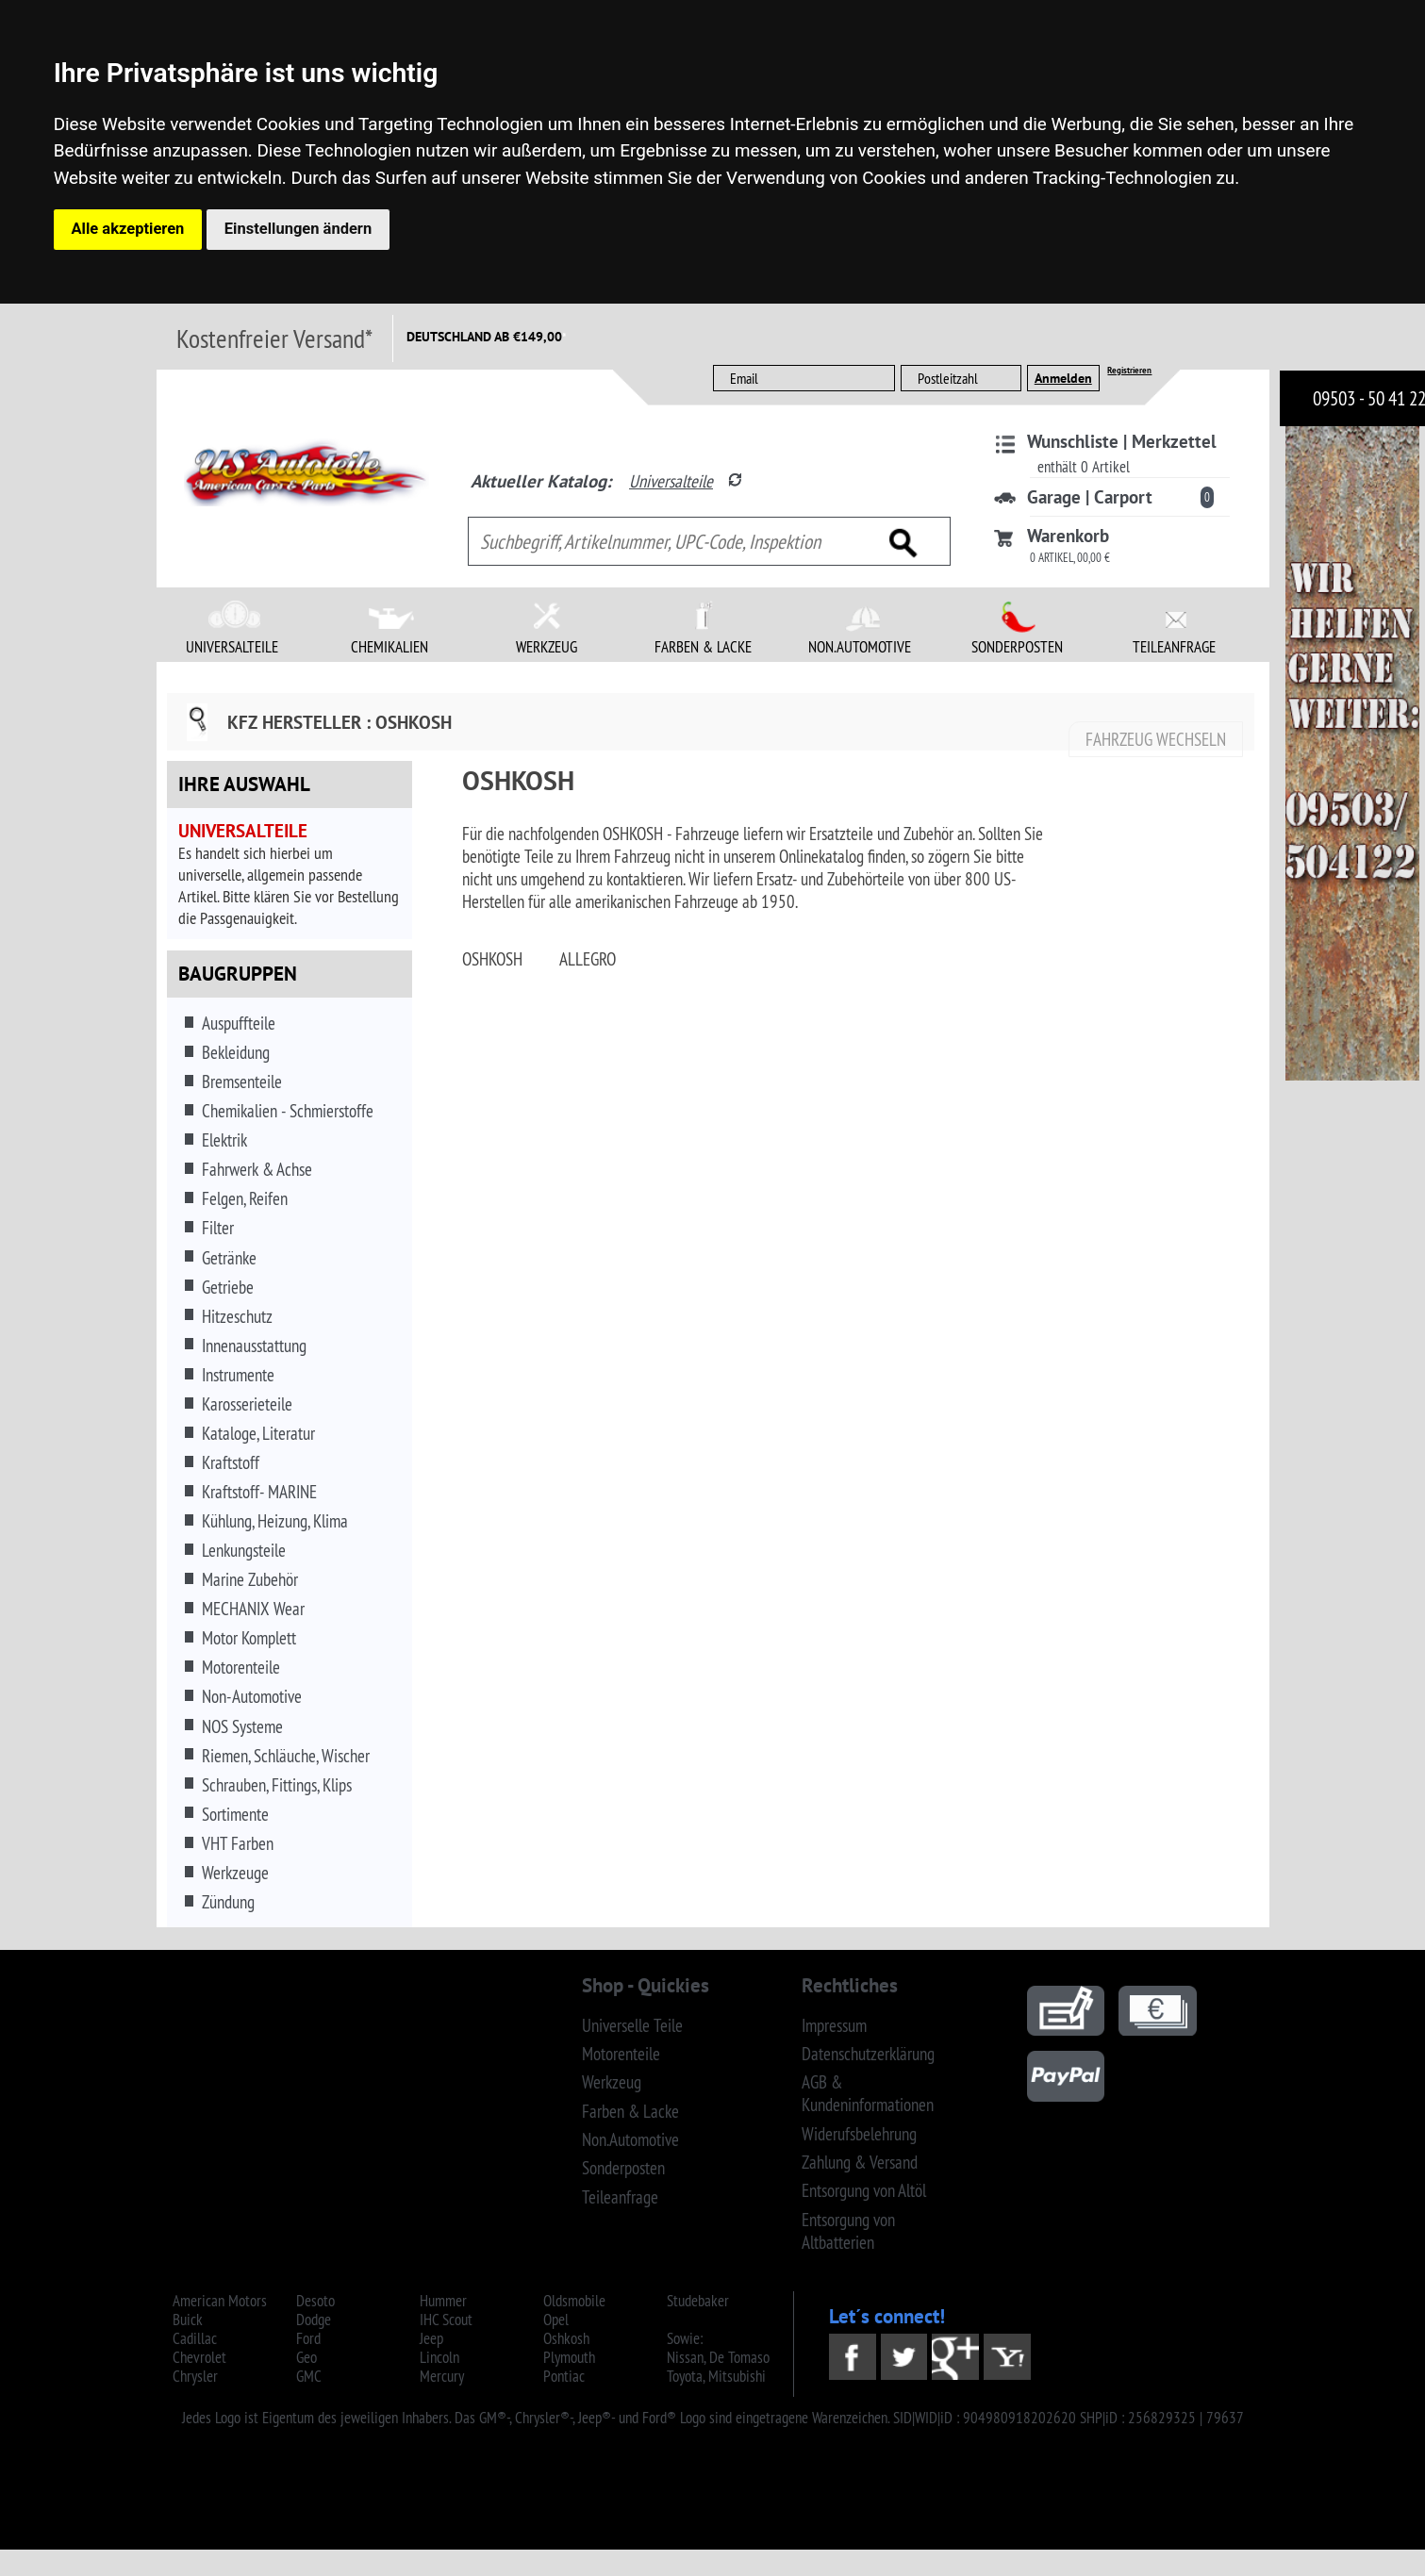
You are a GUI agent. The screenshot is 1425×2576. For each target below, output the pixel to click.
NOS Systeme (242, 1726)
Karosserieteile (247, 1404)
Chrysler (195, 2376)
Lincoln (439, 2357)
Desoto (315, 2300)
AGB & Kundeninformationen (868, 2093)
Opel (556, 2319)
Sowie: (685, 2338)
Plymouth (569, 2357)
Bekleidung (236, 1052)
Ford (308, 2338)
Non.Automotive (630, 2139)
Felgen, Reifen (245, 1198)
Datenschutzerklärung (868, 2053)
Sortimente (235, 1814)
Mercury (442, 2376)
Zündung (228, 1902)
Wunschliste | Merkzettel (1122, 441)
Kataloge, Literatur (258, 1433)
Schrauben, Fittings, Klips (277, 1785)
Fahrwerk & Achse (257, 1169)
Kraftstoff (230, 1462)
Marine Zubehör (250, 1579)
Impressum (834, 2025)
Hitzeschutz (237, 1316)
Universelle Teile (632, 2025)
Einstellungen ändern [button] (298, 229)
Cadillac (195, 2338)
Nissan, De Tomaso (718, 2357)
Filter (218, 1227)
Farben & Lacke (630, 2111)
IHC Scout (446, 2319)
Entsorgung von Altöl (864, 2190)
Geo (306, 2357)
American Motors (220, 2300)
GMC (309, 2376)
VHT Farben (237, 1843)
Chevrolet (199, 2357)
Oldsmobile (574, 2300)
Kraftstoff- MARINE (259, 1491)
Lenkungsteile (244, 1550)
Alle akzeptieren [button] (128, 229)
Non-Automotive (252, 1696)
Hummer (443, 2300)
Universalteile (671, 481)
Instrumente (238, 1374)
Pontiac (564, 2376)
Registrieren (1129, 370)
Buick (188, 2319)
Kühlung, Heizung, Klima (275, 1521)
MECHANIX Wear (253, 1608)
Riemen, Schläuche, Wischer (286, 1755)
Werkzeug (611, 2082)
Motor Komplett (249, 1638)
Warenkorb (1068, 535)
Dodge (313, 2319)
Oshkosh (566, 2338)
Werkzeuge (235, 1872)
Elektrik (224, 1140)
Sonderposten (623, 2167)
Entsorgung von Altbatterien (848, 2231)
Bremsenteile (242, 1081)
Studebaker (698, 2300)
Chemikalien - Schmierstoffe (287, 1110)
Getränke (229, 1258)
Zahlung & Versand (860, 2162)
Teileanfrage (620, 2197)
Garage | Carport (1089, 497)
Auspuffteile (238, 1023)
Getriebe (228, 1287)
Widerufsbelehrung (859, 2133)
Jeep (431, 2338)
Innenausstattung (254, 1345)
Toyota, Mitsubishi (716, 2376)
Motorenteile (241, 1667)
